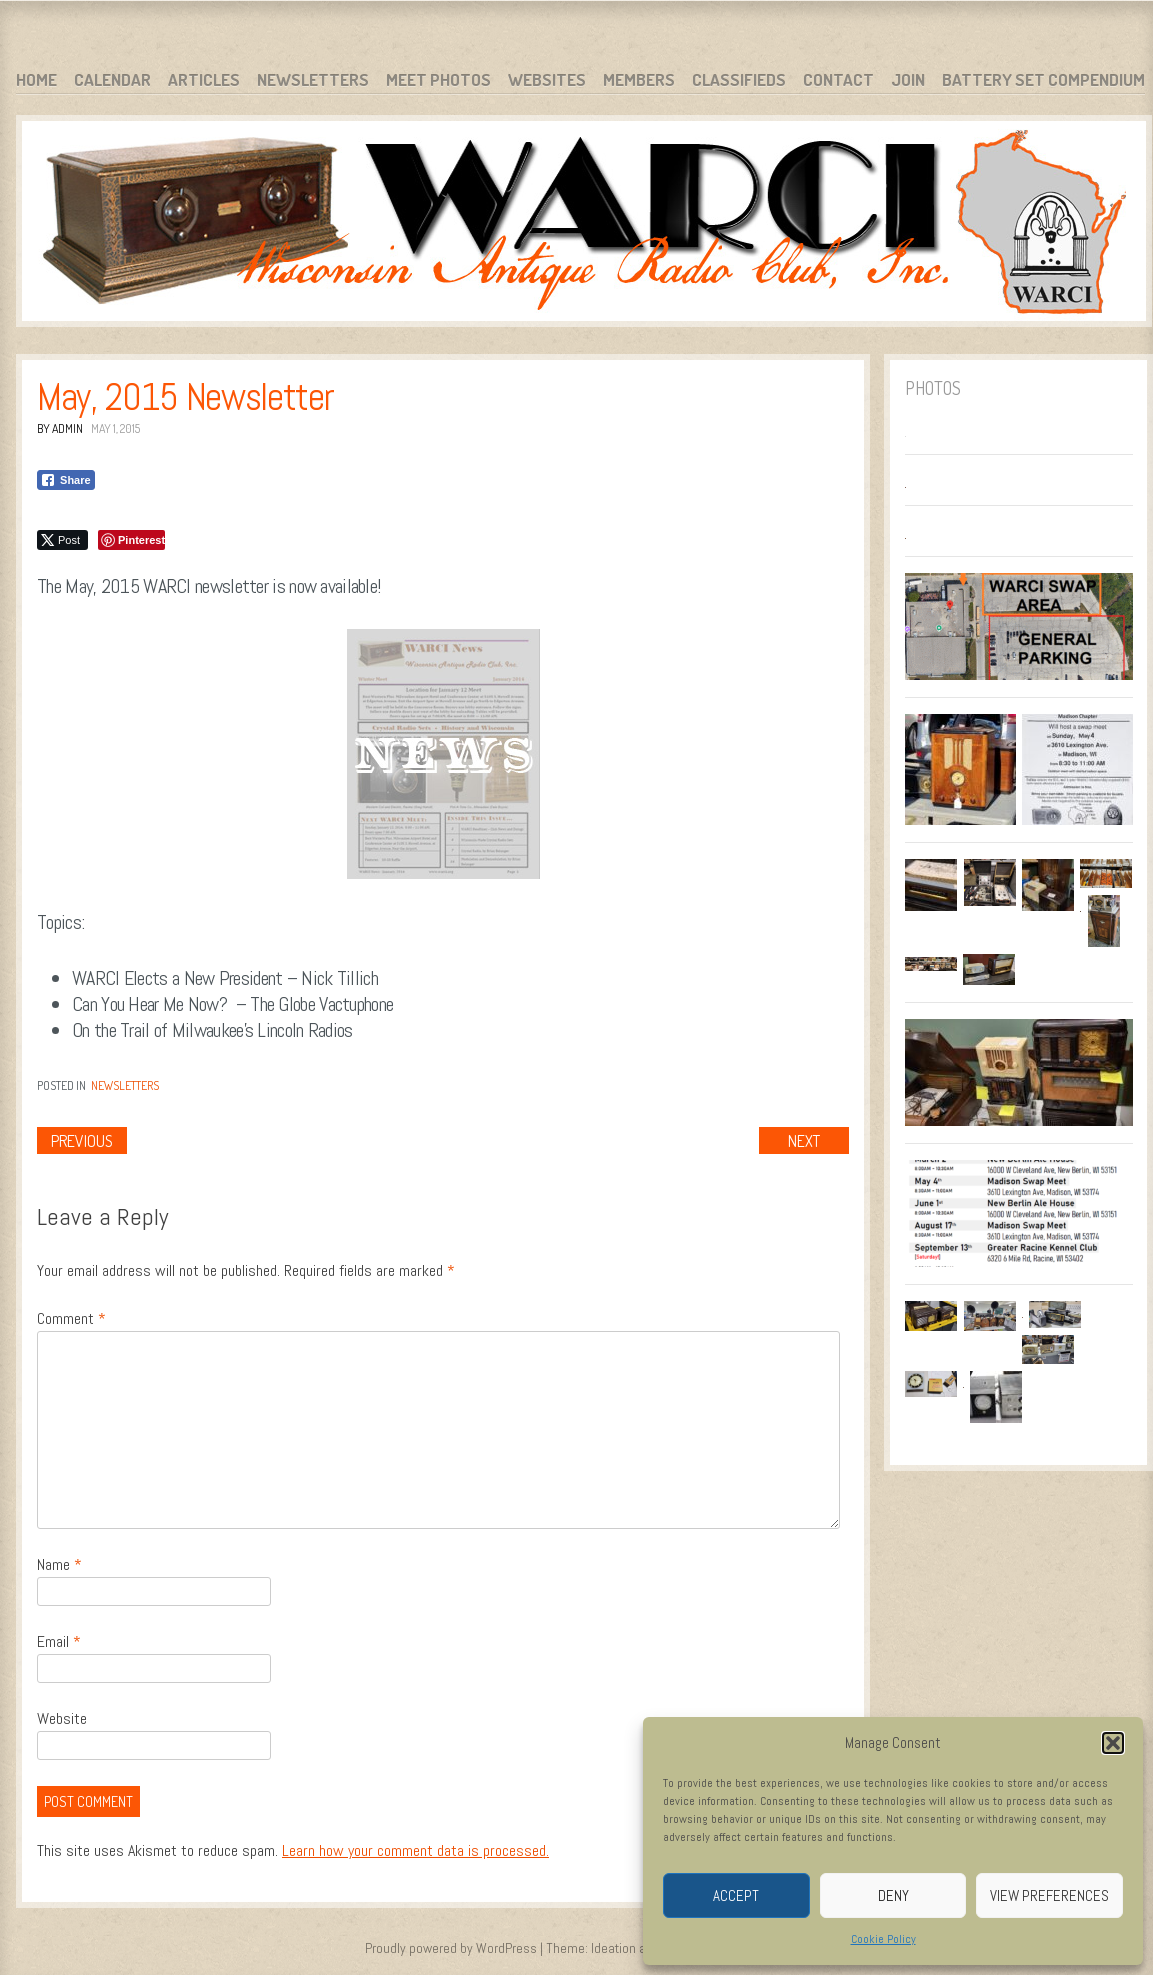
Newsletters (313, 79)
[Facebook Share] (66, 480)
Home (36, 79)
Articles (204, 79)
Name (59, 1564)
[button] (1113, 1743)
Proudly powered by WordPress (451, 1948)
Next (804, 1141)
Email (59, 1641)
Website (62, 1718)
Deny (893, 1895)
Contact (838, 79)
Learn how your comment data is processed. (415, 1850)
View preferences (1049, 1895)
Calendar (112, 79)
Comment (71, 1318)
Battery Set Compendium (1043, 79)
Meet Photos (438, 79)
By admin (60, 428)
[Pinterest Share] (131, 540)
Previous (82, 1141)
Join (908, 79)
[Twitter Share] (62, 540)
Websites (547, 79)
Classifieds (739, 79)
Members (639, 79)
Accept (736, 1895)
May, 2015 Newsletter (185, 397)
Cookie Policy (883, 1939)
